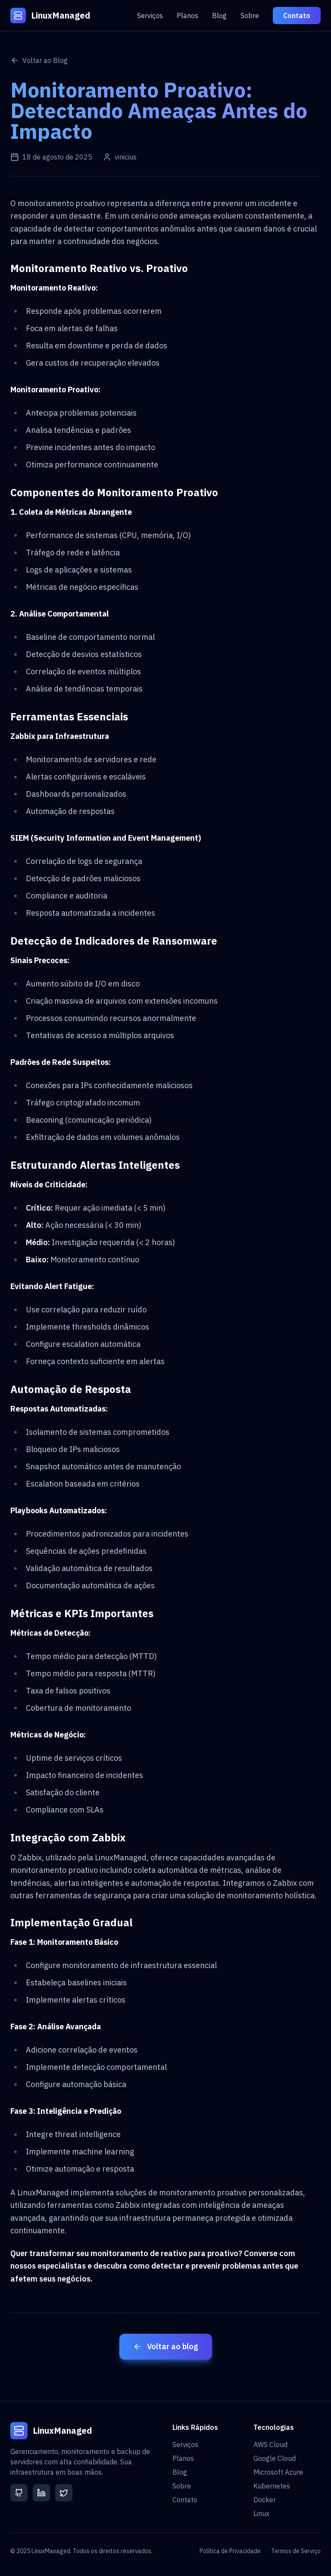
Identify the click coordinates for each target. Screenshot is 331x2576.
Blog (219, 15)
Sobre (249, 15)
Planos (187, 15)
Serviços (150, 15)
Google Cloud (274, 2458)
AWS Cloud (270, 2444)
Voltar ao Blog (39, 60)
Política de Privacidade (230, 2551)
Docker (264, 2499)
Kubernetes (271, 2486)
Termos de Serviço (296, 2551)
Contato (296, 15)
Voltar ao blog (165, 2346)
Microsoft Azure (278, 2472)
